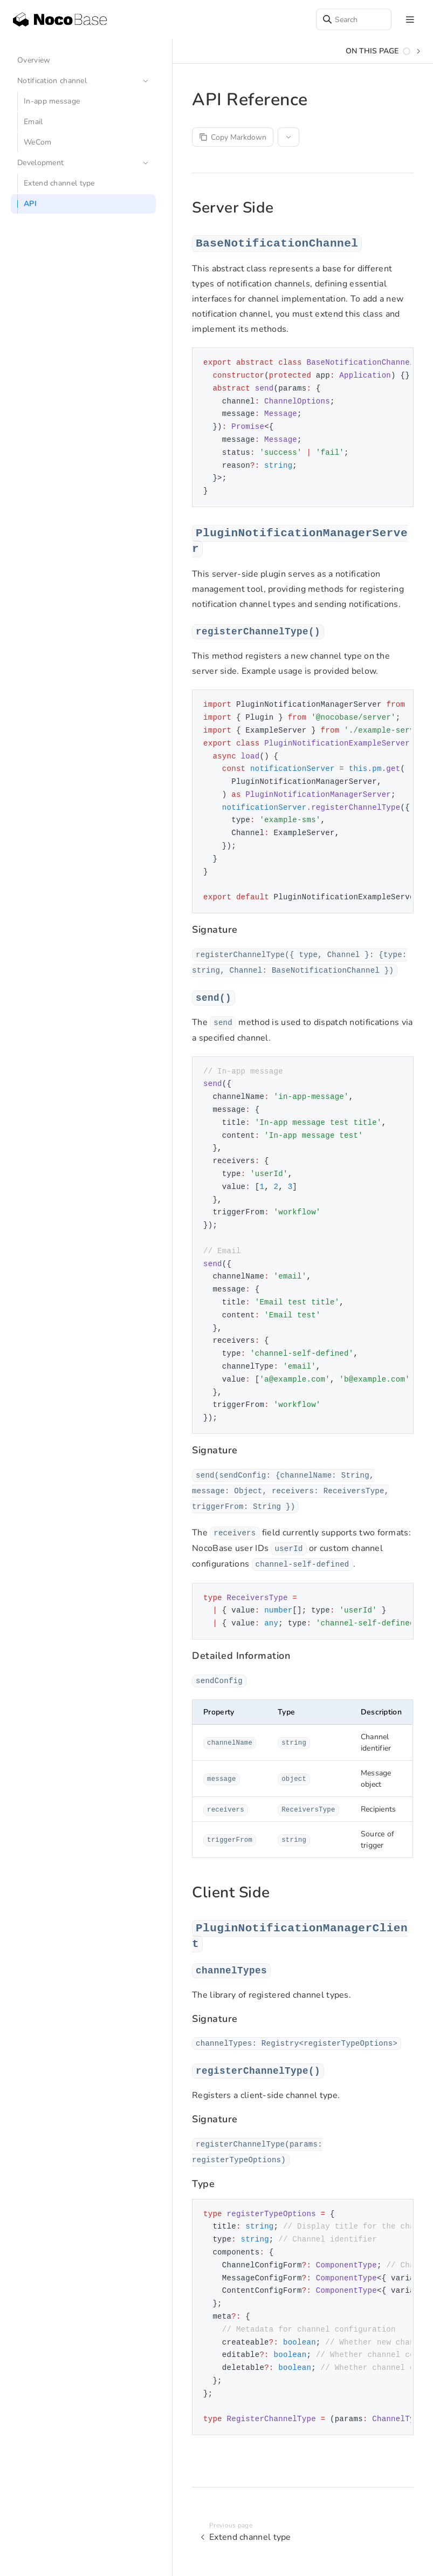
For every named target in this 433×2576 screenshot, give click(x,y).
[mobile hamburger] (410, 20)
